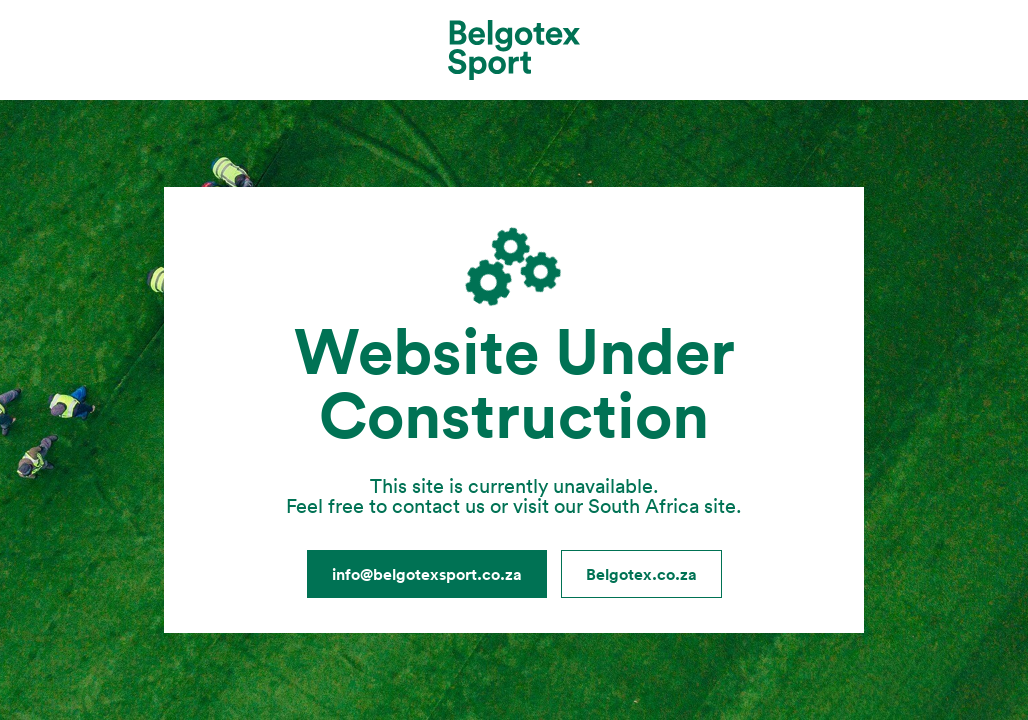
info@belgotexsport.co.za (427, 574)
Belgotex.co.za (641, 574)
